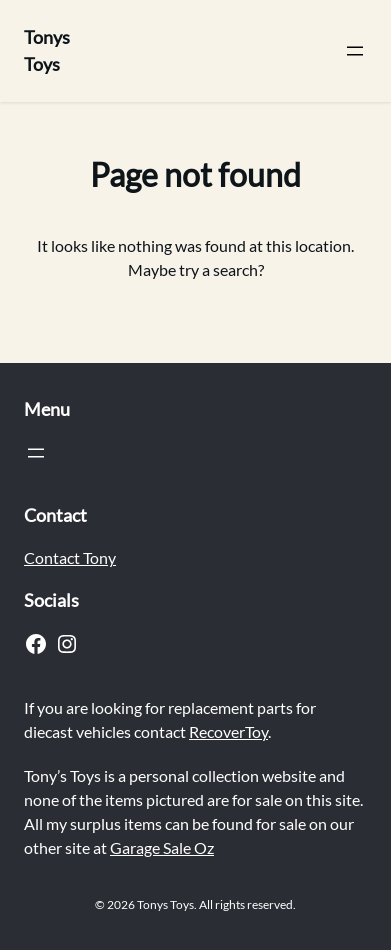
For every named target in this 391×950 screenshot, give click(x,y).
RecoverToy (228, 731)
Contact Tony (70, 557)
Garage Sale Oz (162, 847)
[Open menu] (355, 51)
